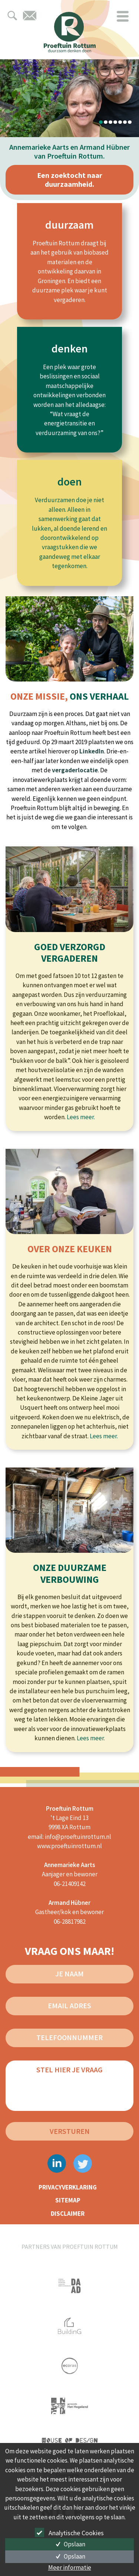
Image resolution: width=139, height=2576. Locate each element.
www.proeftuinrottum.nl (69, 1846)
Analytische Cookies (70, 2532)
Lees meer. (81, 1117)
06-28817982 (70, 1921)
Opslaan (69, 2544)
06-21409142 (70, 1884)
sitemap (67, 2200)
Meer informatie (69, 2567)
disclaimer (68, 2213)
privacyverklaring (68, 2187)
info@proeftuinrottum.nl (78, 1837)
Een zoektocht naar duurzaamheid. (69, 179)
